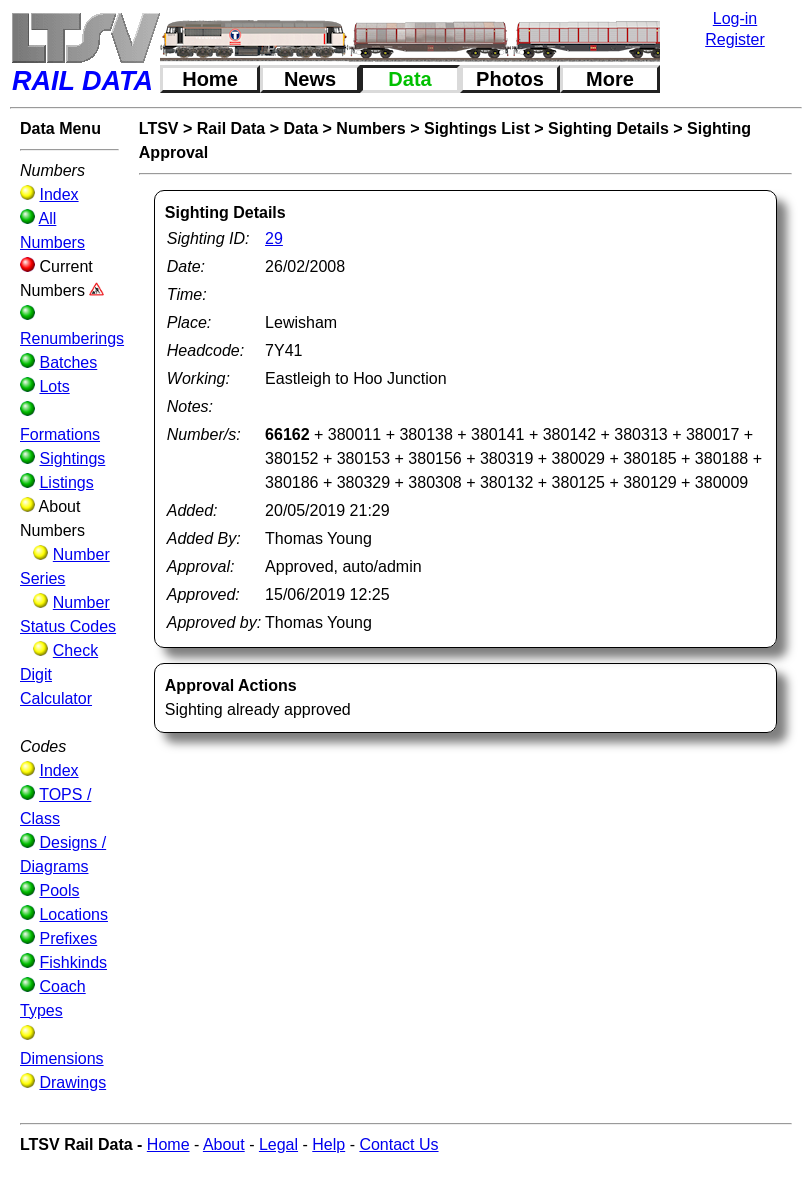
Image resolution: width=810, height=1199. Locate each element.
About (224, 1144)
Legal (278, 1144)
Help (328, 1144)
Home (210, 79)
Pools (59, 890)
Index (58, 194)
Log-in (735, 18)
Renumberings (72, 338)
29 (274, 238)
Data (409, 79)
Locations (73, 914)
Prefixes (68, 938)
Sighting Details (608, 128)
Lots (54, 386)
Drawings (72, 1082)
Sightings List (477, 128)
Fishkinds (73, 962)
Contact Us (398, 1144)
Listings (66, 482)
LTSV (159, 128)
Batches (68, 362)
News (310, 79)
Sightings (72, 458)
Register (735, 39)
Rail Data (231, 128)
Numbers (370, 128)
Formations (60, 434)
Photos (510, 79)
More (610, 79)
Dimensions (62, 1058)
